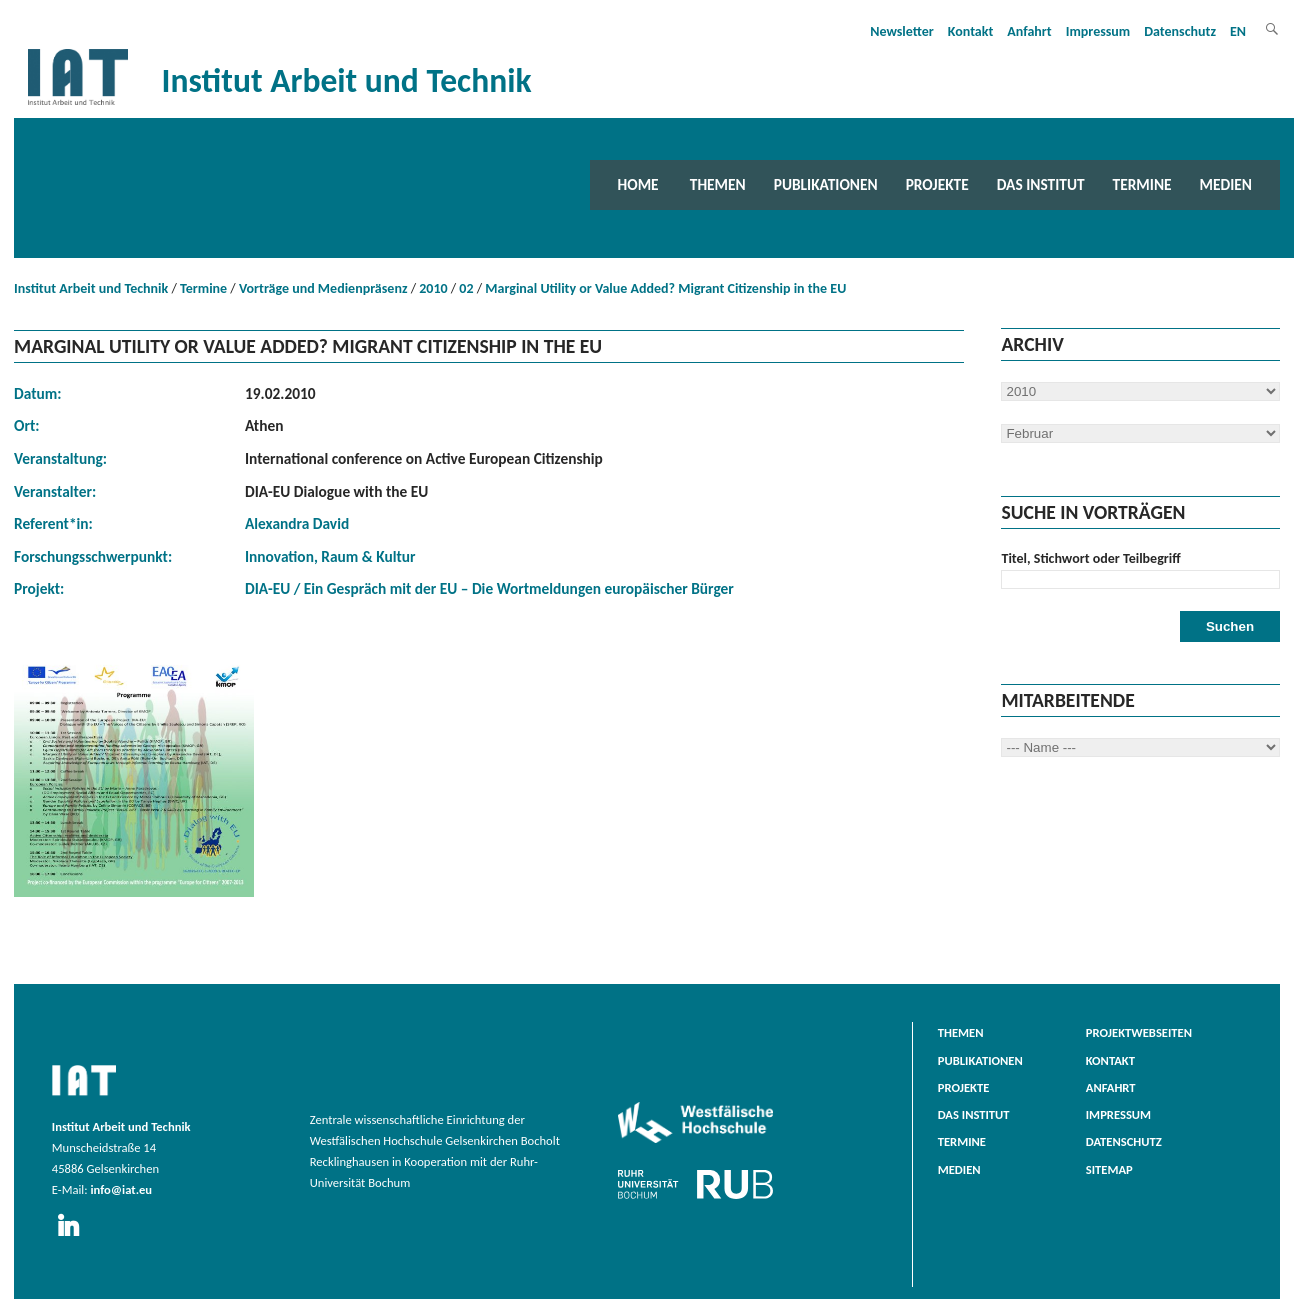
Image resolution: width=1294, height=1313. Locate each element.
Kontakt (970, 31)
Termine (1142, 184)
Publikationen (826, 184)
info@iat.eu (121, 1189)
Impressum (1098, 31)
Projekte (937, 184)
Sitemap (1109, 1169)
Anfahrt (1029, 31)
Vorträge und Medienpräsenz (323, 288)
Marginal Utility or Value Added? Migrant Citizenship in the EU (665, 288)
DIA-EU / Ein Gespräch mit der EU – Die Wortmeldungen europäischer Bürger (489, 588)
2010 (433, 288)
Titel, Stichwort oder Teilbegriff (1090, 558)
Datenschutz (1180, 31)
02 (466, 288)
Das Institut (1041, 184)
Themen (718, 184)
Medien (1226, 184)
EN (1238, 31)
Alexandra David (297, 523)
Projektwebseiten (1139, 1032)
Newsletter (902, 31)
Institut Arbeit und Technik (91, 288)
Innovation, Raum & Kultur (330, 556)
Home (638, 184)
